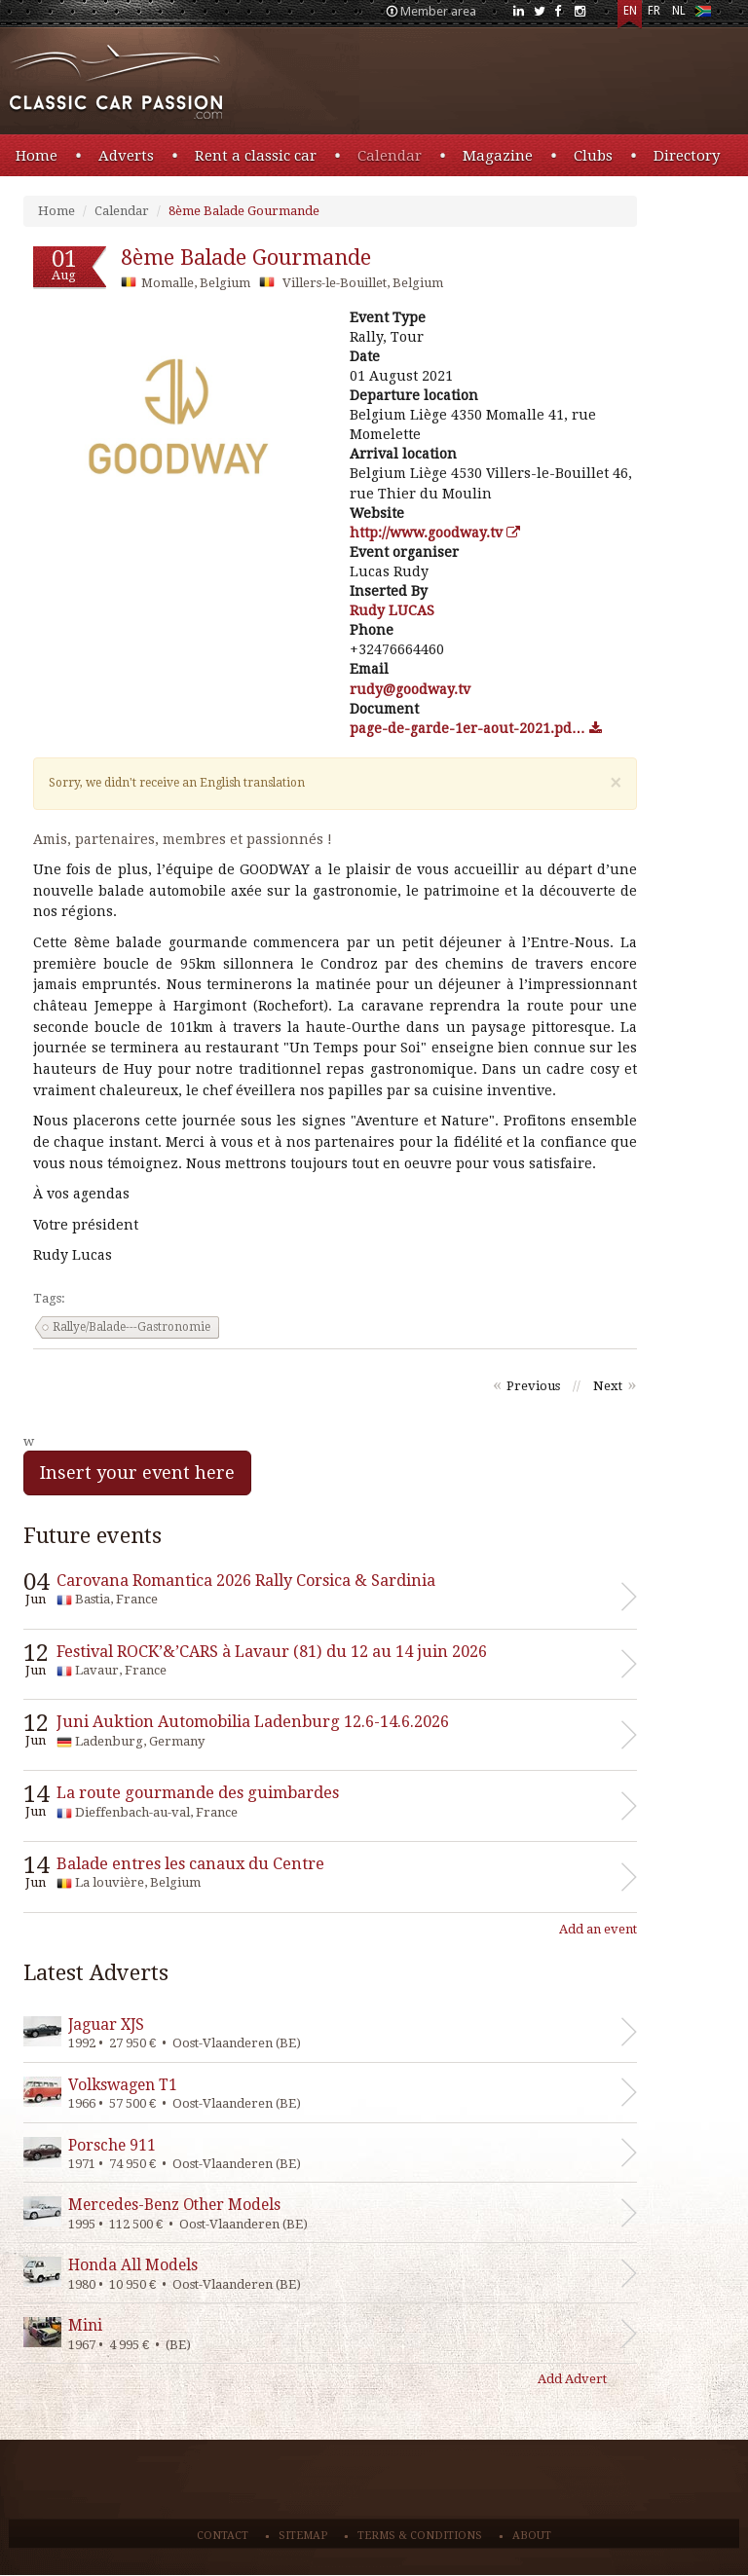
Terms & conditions (419, 2535)
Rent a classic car (256, 156)
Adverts (126, 156)
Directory (687, 156)
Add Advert (572, 2379)
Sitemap (303, 2535)
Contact (222, 2535)
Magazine (498, 156)
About (531, 2535)
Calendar (389, 156)
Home (36, 156)
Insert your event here (137, 1472)
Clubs (593, 156)
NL (679, 11)
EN (630, 11)
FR (654, 11)
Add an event (598, 1929)
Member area (438, 11)
